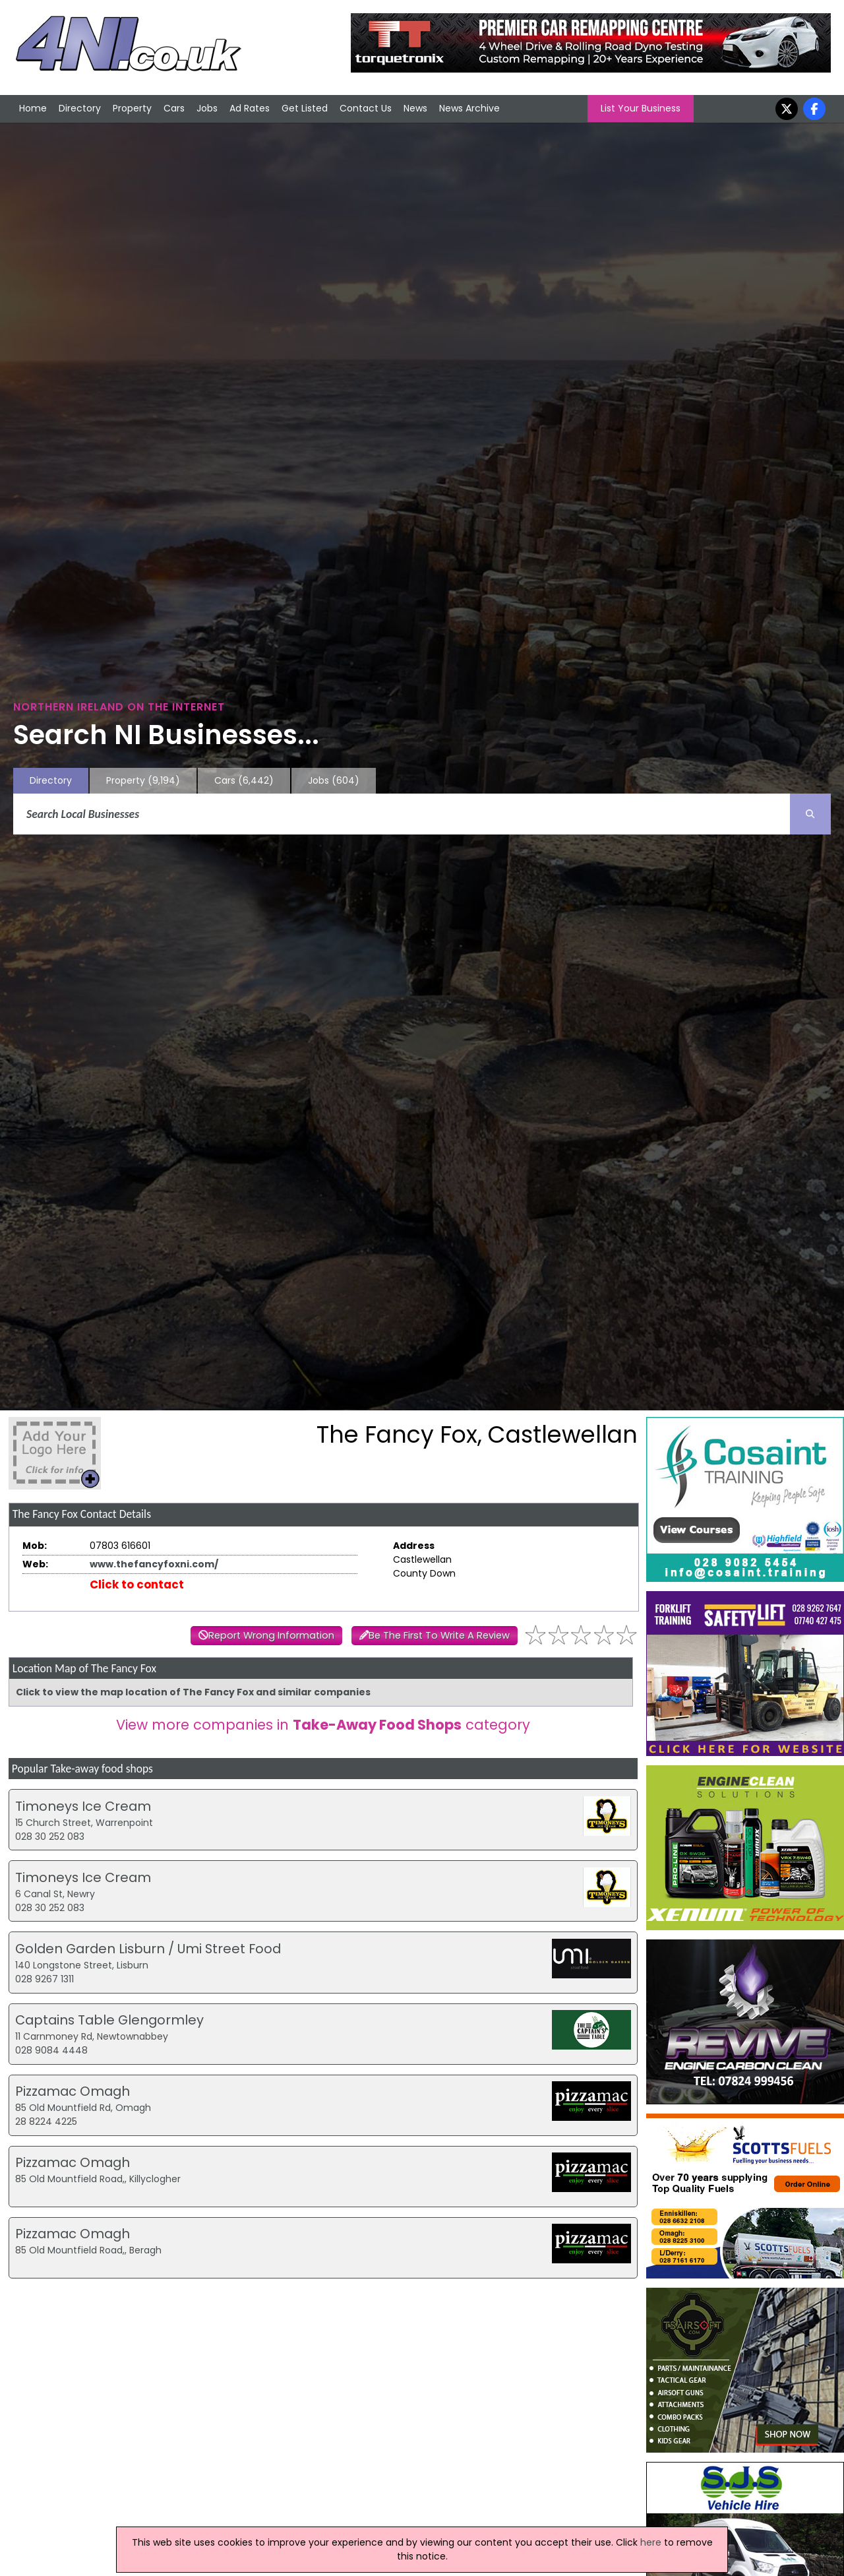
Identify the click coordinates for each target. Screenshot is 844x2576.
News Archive (469, 108)
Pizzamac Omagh (72, 2091)
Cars (174, 108)
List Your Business (640, 108)
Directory (80, 108)
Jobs (207, 108)
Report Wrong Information (271, 1635)
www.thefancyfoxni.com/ (154, 1564)
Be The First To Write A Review (439, 1635)
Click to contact (137, 1584)
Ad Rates (249, 108)
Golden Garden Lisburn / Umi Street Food (148, 1948)
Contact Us (366, 108)
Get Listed (305, 108)
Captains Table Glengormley (109, 2020)
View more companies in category (323, 1724)
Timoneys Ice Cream (83, 1806)
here (650, 2542)
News (415, 108)
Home (33, 108)
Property (132, 108)
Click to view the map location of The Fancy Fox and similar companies (193, 1692)
